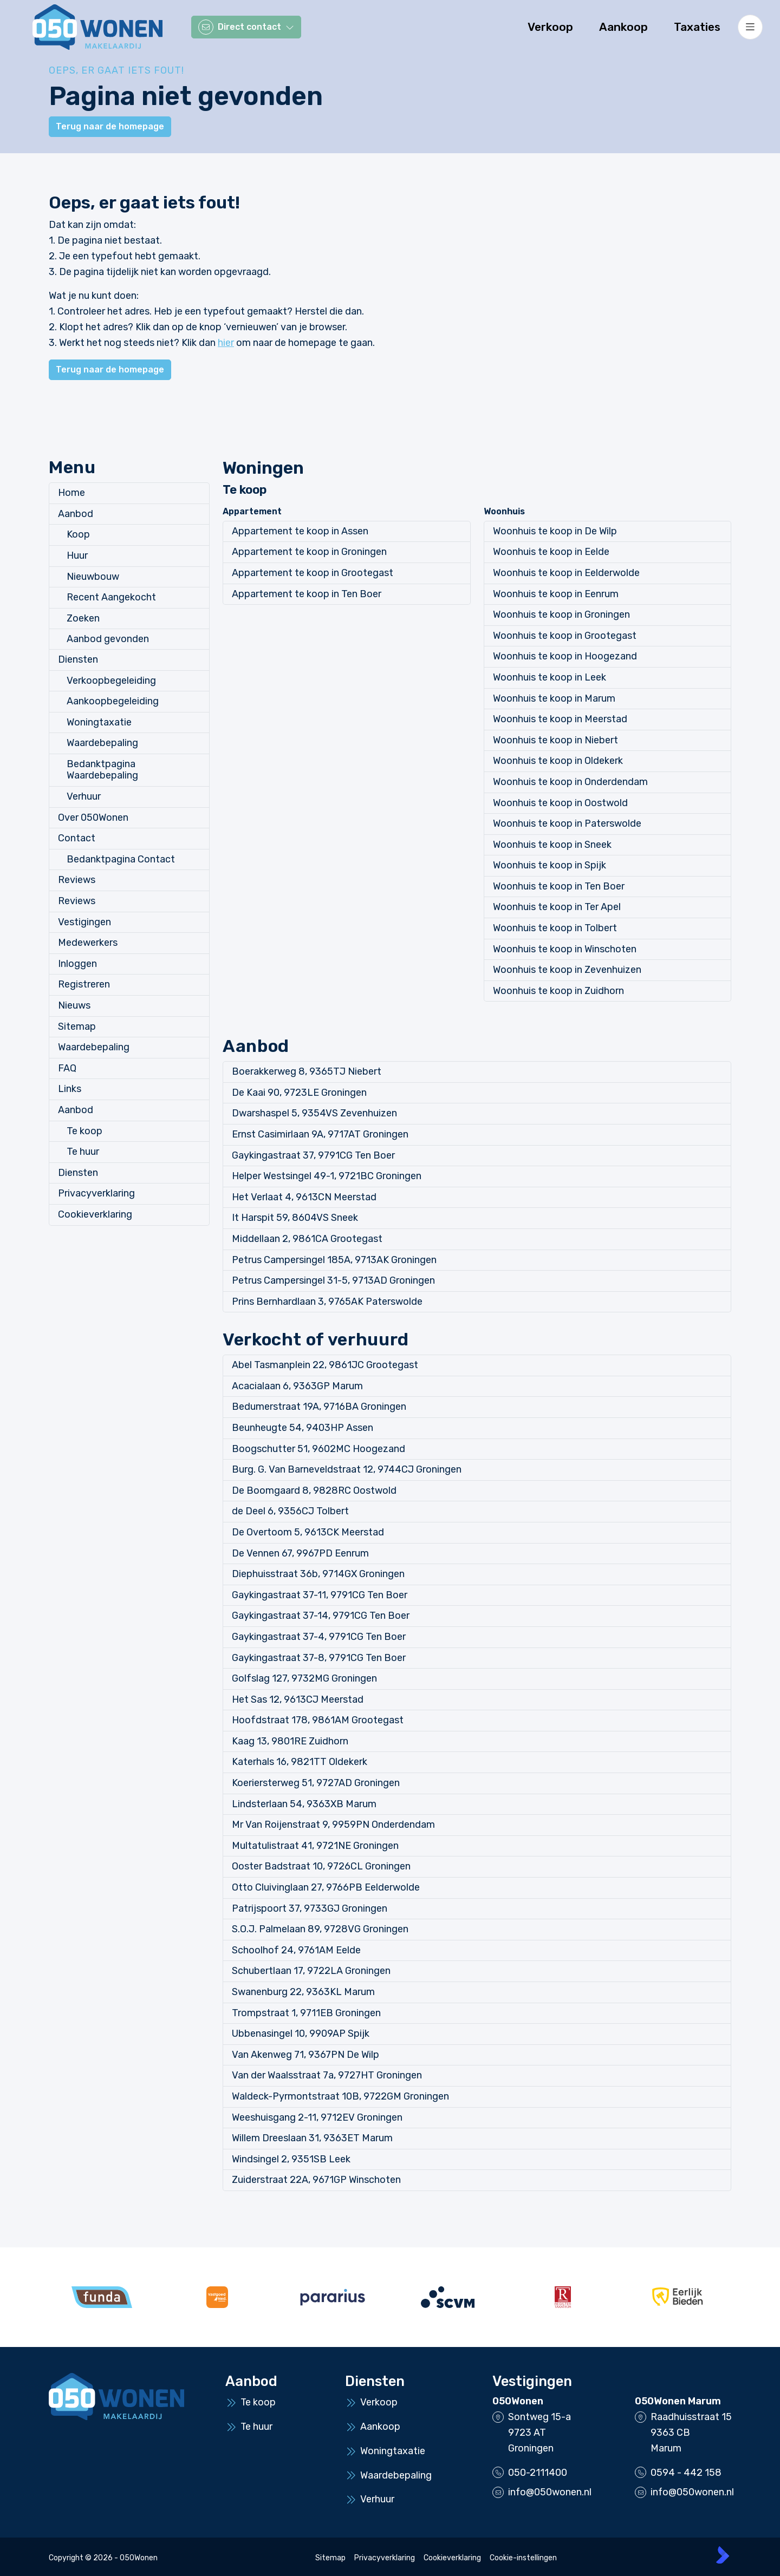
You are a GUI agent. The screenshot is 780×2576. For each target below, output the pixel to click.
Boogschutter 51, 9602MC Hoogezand (318, 1449)
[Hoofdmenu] (750, 27)
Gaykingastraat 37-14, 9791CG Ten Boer (321, 1616)
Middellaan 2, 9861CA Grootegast (307, 1239)
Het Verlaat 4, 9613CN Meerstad (304, 1197)
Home (71, 493)
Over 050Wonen (93, 817)
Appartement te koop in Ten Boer (306, 594)
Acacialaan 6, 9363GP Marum (297, 1386)
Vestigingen (84, 922)
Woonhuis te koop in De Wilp (555, 531)
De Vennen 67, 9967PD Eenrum (300, 1553)
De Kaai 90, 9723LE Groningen (299, 1093)
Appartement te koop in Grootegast (312, 573)
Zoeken (83, 618)
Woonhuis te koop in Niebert (555, 740)
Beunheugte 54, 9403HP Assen (302, 1428)
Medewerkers (88, 943)
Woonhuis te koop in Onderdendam (570, 782)
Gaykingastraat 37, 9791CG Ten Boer (313, 1155)
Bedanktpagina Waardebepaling (102, 770)
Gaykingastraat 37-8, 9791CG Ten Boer (319, 1658)
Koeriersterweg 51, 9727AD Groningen (316, 1783)
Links (69, 1089)
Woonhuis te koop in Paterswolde (567, 823)
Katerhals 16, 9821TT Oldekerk (299, 1762)
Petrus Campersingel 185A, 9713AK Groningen (334, 1260)
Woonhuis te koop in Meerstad (560, 719)
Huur (77, 555)
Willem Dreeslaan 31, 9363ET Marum (312, 2138)
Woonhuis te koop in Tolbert (555, 928)
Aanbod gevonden (108, 639)
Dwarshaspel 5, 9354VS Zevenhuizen (314, 1113)
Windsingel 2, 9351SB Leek (291, 2159)
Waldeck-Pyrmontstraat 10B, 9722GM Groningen (340, 2096)
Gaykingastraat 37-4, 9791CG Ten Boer (319, 1637)
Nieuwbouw (93, 577)
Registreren (84, 984)
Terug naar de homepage (110, 126)
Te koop (84, 1131)
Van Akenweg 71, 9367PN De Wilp (305, 2055)
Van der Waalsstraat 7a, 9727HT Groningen (327, 2075)
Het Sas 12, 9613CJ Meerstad (297, 1699)
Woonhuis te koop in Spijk (549, 865)
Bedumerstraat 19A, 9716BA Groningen (319, 1407)
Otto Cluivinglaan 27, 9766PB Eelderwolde (326, 1887)
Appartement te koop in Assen (300, 531)
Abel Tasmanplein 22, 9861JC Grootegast (325, 1365)
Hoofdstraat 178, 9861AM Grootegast (318, 1720)
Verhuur (84, 796)
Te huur (83, 1152)
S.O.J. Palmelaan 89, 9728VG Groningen (320, 1929)
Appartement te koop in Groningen (309, 552)
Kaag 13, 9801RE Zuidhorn (290, 1741)
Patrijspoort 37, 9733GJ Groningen (309, 1908)
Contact (76, 838)
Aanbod (75, 514)
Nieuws (74, 1005)
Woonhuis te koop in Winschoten (564, 949)
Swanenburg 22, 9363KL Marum (303, 1992)
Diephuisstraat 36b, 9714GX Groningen (318, 1574)
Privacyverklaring (96, 1193)
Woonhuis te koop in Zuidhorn (558, 991)
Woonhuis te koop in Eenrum (556, 594)
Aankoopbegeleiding (113, 701)
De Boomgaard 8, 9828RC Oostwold (314, 1490)
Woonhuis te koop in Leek (549, 677)
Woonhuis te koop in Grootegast (564, 636)
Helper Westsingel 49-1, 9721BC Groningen (326, 1176)
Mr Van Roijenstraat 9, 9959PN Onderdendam (333, 1824)
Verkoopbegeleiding (111, 681)
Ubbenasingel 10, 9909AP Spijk (300, 2033)
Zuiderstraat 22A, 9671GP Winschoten (316, 2180)
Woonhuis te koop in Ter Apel (557, 907)
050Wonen (517, 2401)
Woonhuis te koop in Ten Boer (559, 886)
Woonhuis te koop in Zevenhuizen (567, 970)
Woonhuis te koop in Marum (554, 698)
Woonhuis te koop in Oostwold (560, 803)
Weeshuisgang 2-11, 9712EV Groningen (317, 2117)
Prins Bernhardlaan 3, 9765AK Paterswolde (327, 1301)
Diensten (78, 659)
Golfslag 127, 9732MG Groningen (304, 1678)
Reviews (76, 880)
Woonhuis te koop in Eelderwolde (566, 573)
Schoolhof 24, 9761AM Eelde (296, 1950)
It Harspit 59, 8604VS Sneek (295, 1218)
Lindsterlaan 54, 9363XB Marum (304, 1804)
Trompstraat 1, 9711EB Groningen (306, 2013)
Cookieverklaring (95, 1214)
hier (226, 343)
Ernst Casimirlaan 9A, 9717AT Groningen (320, 1134)
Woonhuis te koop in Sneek (552, 845)
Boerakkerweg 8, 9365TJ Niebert (306, 1071)
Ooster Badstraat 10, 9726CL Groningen (321, 1866)
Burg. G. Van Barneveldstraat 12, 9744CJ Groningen (346, 1469)
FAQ (67, 1068)
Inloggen (77, 964)
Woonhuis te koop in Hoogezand (565, 656)
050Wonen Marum (678, 2401)
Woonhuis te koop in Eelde (551, 552)
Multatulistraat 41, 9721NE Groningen (315, 1846)
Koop (78, 534)
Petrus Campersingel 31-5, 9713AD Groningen (333, 1280)
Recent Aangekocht (111, 597)
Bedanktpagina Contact (121, 859)
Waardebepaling (102, 743)
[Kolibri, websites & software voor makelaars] (722, 2555)
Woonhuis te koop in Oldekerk (558, 761)
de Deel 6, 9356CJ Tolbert (290, 1511)
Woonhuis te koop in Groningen (561, 614)
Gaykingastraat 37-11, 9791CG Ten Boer (319, 1595)
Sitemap (77, 1026)
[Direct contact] (246, 27)
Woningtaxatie (99, 722)
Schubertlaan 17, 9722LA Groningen (311, 1971)
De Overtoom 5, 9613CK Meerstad (308, 1532)
